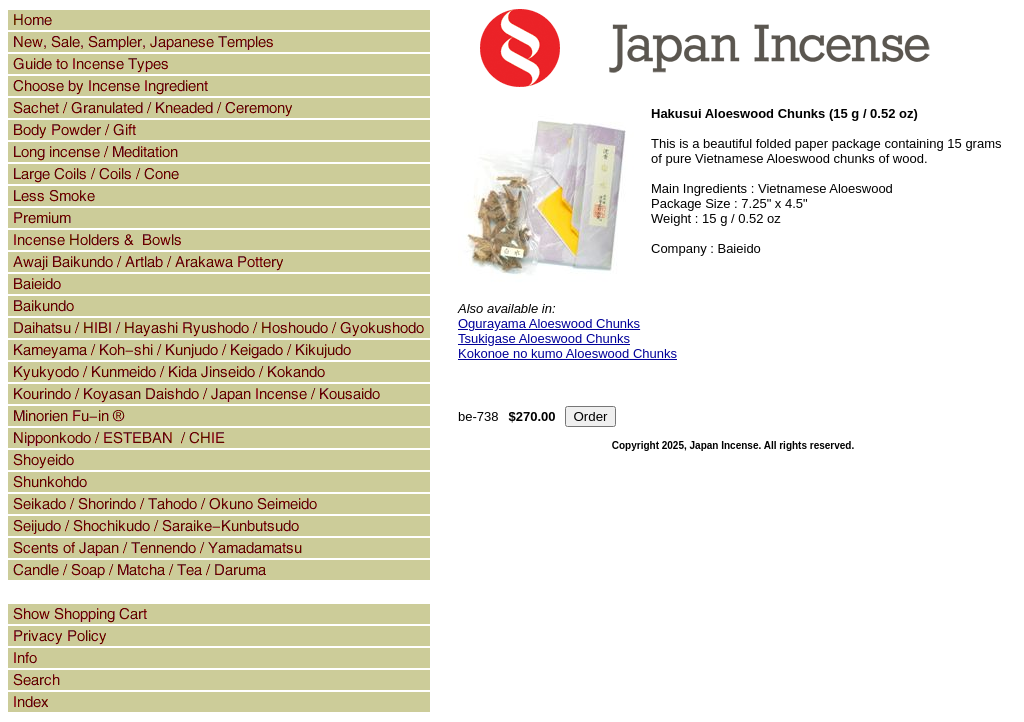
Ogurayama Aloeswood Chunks (549, 323)
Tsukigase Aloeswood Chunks (544, 338)
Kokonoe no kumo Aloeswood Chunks (567, 353)
